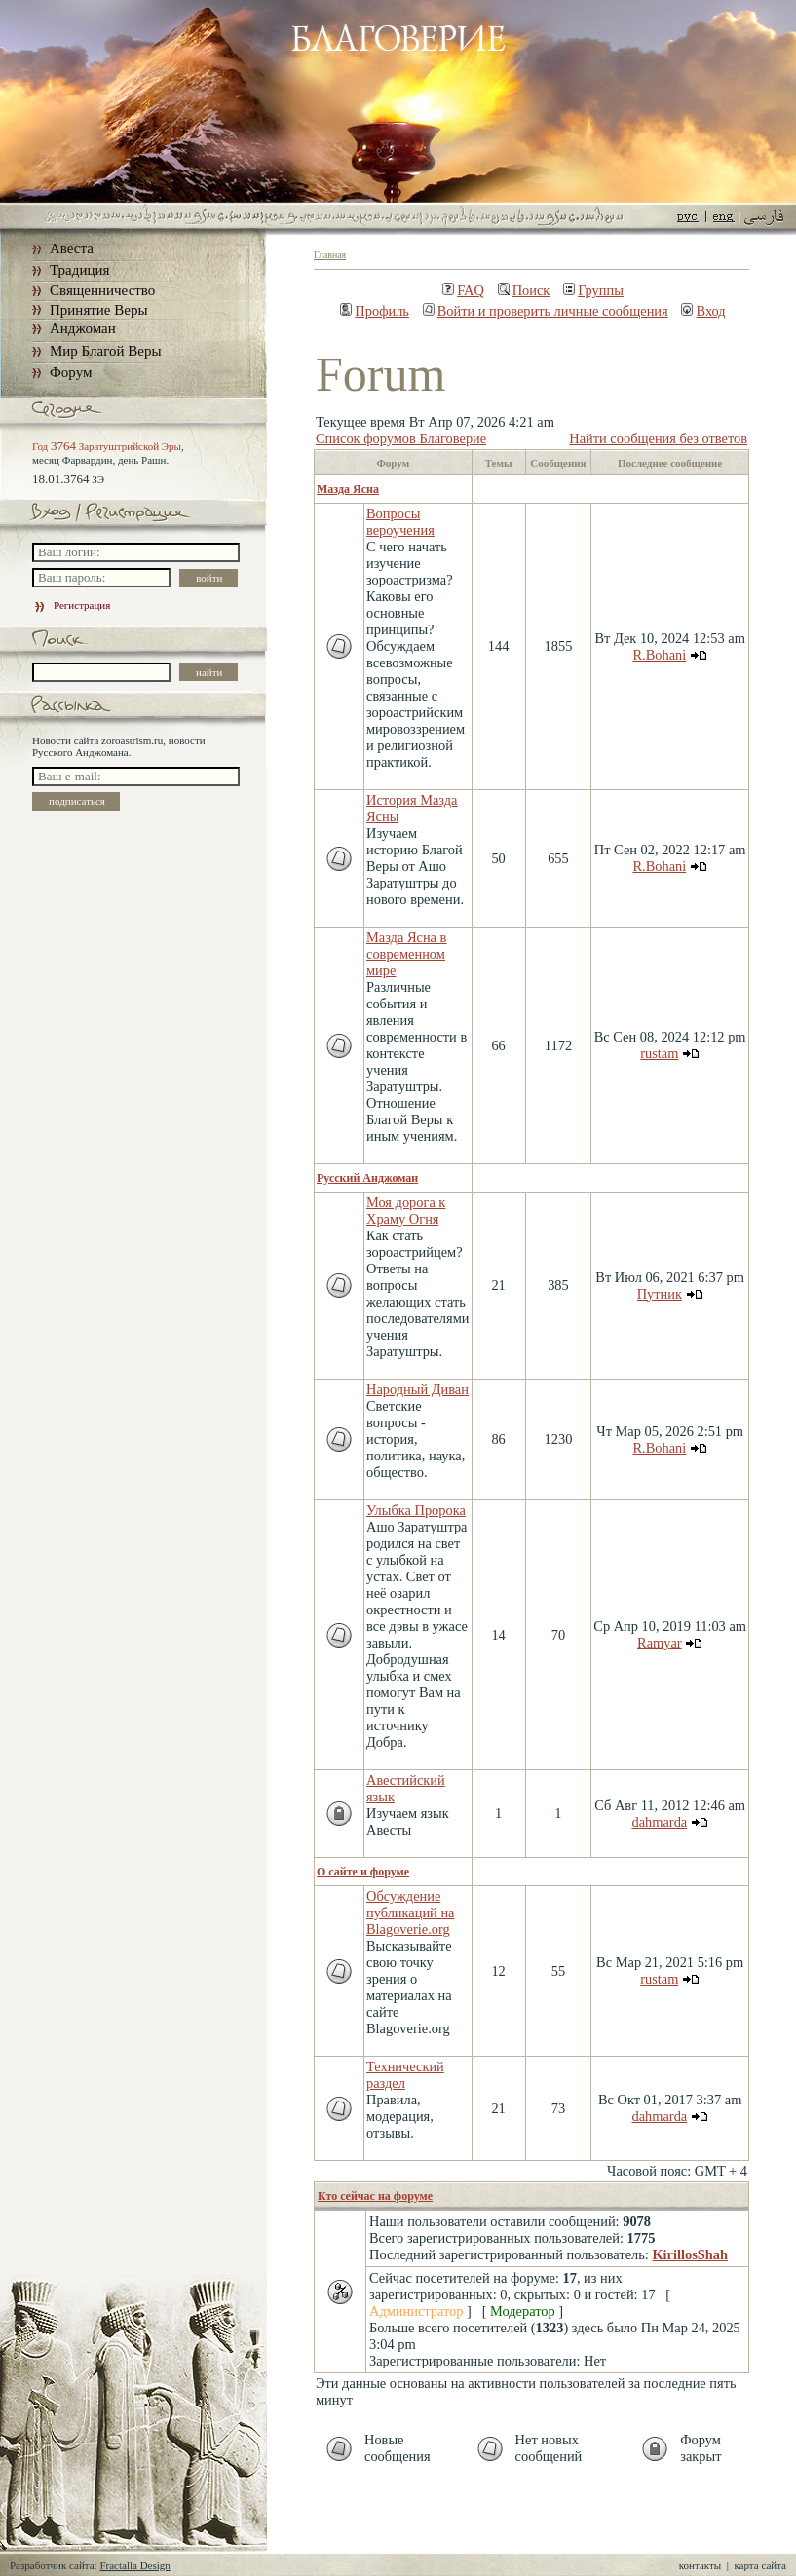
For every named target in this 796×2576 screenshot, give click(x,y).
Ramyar (659, 1642)
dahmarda (659, 1822)
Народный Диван (417, 1389)
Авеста (72, 248)
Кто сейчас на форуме (375, 2196)
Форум (71, 372)
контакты (700, 2565)
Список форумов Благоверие (401, 438)
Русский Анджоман (367, 1178)
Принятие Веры (99, 310)
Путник (659, 1294)
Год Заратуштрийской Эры (106, 446)
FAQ (463, 290)
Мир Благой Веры (105, 351)
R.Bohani (659, 655)
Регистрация (71, 605)
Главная (330, 254)
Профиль (374, 311)
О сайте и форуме (363, 1871)
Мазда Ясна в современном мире (406, 953)
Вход (703, 311)
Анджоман (83, 328)
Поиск (524, 290)
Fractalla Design (134, 2565)
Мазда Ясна (348, 489)
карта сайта (760, 2565)
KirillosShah (690, 2254)
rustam (659, 1053)
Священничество (102, 290)
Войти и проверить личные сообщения (545, 311)
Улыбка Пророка (416, 1510)
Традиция (79, 270)
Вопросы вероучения (400, 522)
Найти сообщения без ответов (658, 438)
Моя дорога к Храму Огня (405, 1210)
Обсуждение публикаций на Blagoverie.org (410, 1912)
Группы (593, 290)
